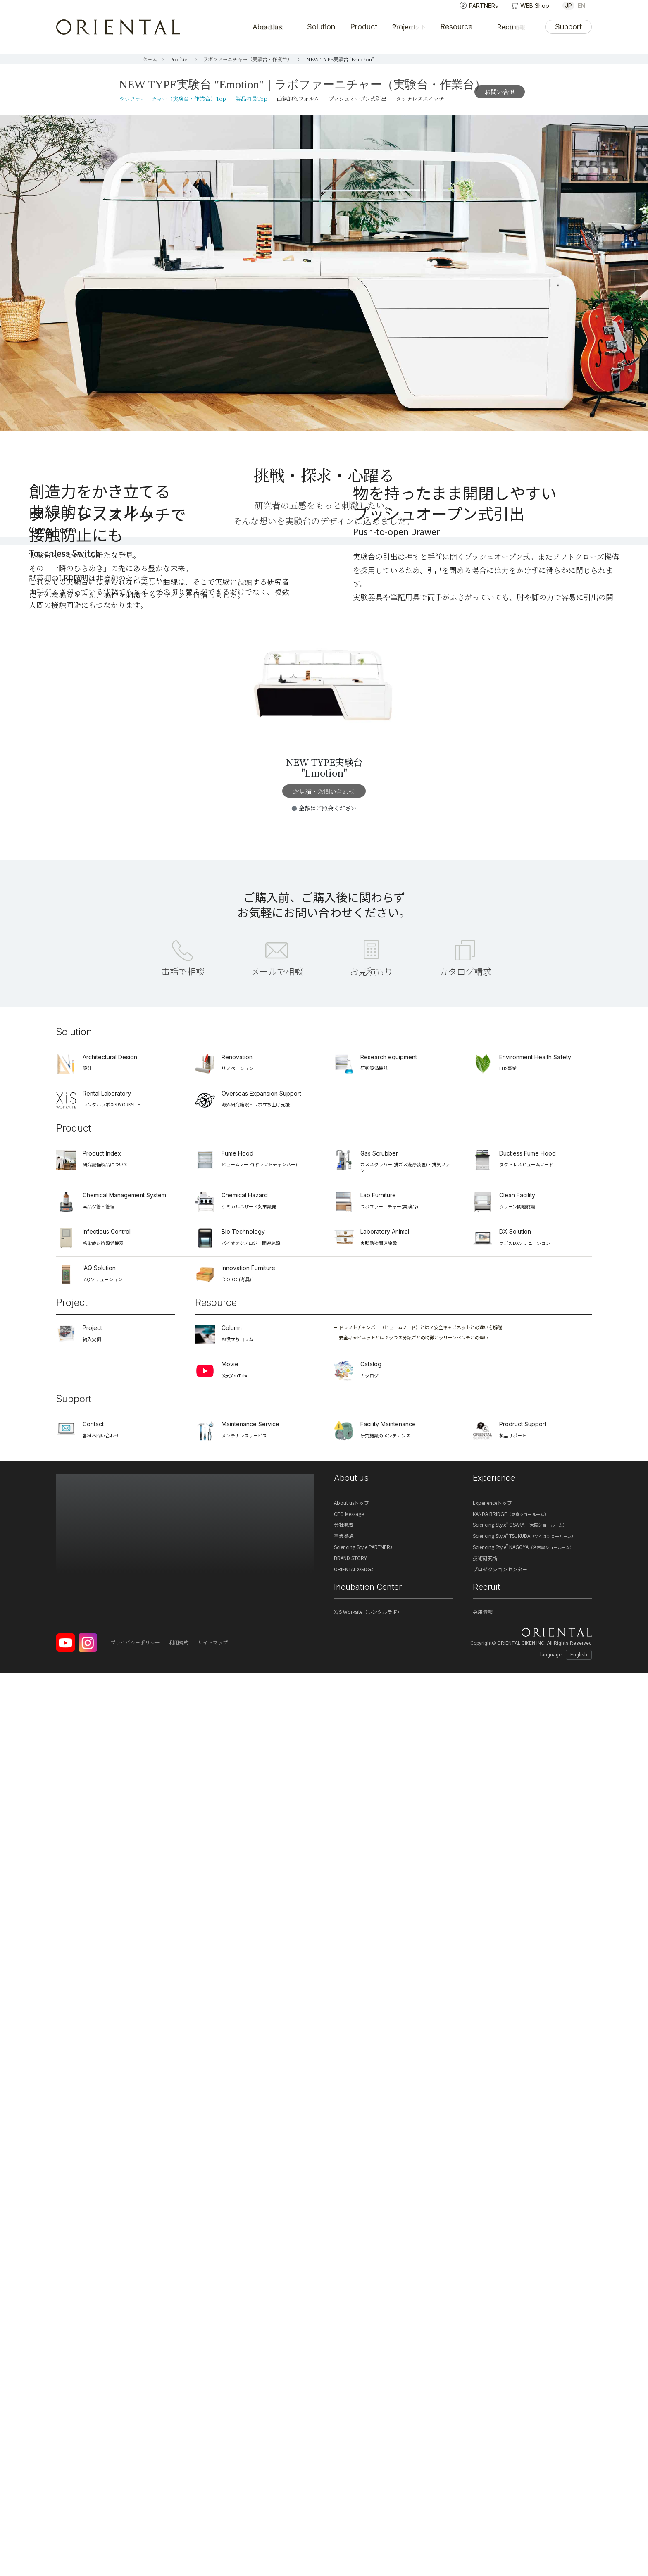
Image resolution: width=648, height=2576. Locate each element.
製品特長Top (251, 98)
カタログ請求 (465, 1874)
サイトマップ (213, 2545)
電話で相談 (183, 1874)
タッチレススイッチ (420, 98)
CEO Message (349, 2416)
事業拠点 (344, 2438)
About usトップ (351, 2405)
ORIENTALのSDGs (353, 2472)
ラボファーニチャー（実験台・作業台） (248, 58)
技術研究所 (485, 2460)
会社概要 (344, 2427)
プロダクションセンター (500, 2472)
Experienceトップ (492, 2405)
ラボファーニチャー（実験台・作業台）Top (172, 98)
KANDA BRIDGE (510, 2416)
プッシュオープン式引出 (357, 98)
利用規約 (179, 2545)
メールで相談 (277, 1874)
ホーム (149, 58)
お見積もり (371, 1874)
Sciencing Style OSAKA (520, 2427)
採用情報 (483, 2514)
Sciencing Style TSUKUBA (524, 2438)
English (578, 2558)
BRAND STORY (350, 2460)
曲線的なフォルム (298, 98)
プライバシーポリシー (135, 2545)
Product (180, 58)
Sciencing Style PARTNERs (363, 2449)
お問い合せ (499, 91)
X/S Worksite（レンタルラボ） (368, 2514)
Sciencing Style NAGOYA (523, 2449)
